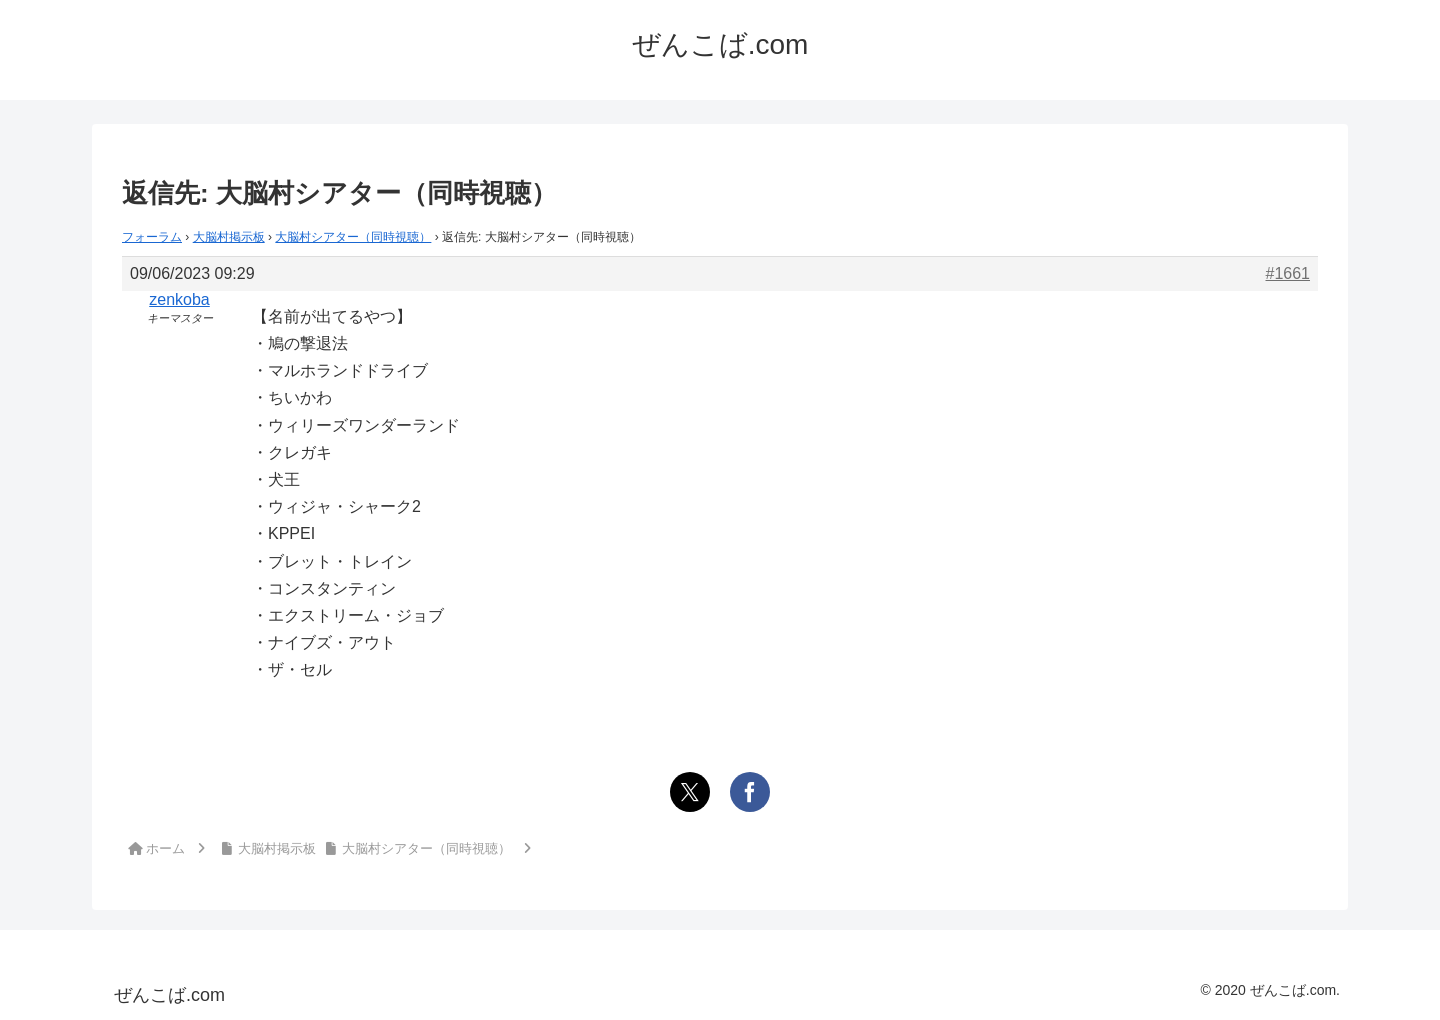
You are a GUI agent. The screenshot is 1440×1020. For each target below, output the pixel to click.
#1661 (1288, 273)
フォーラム (152, 237)
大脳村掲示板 (229, 237)
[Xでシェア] (690, 792)
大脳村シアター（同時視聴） (353, 237)
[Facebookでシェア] (750, 792)
